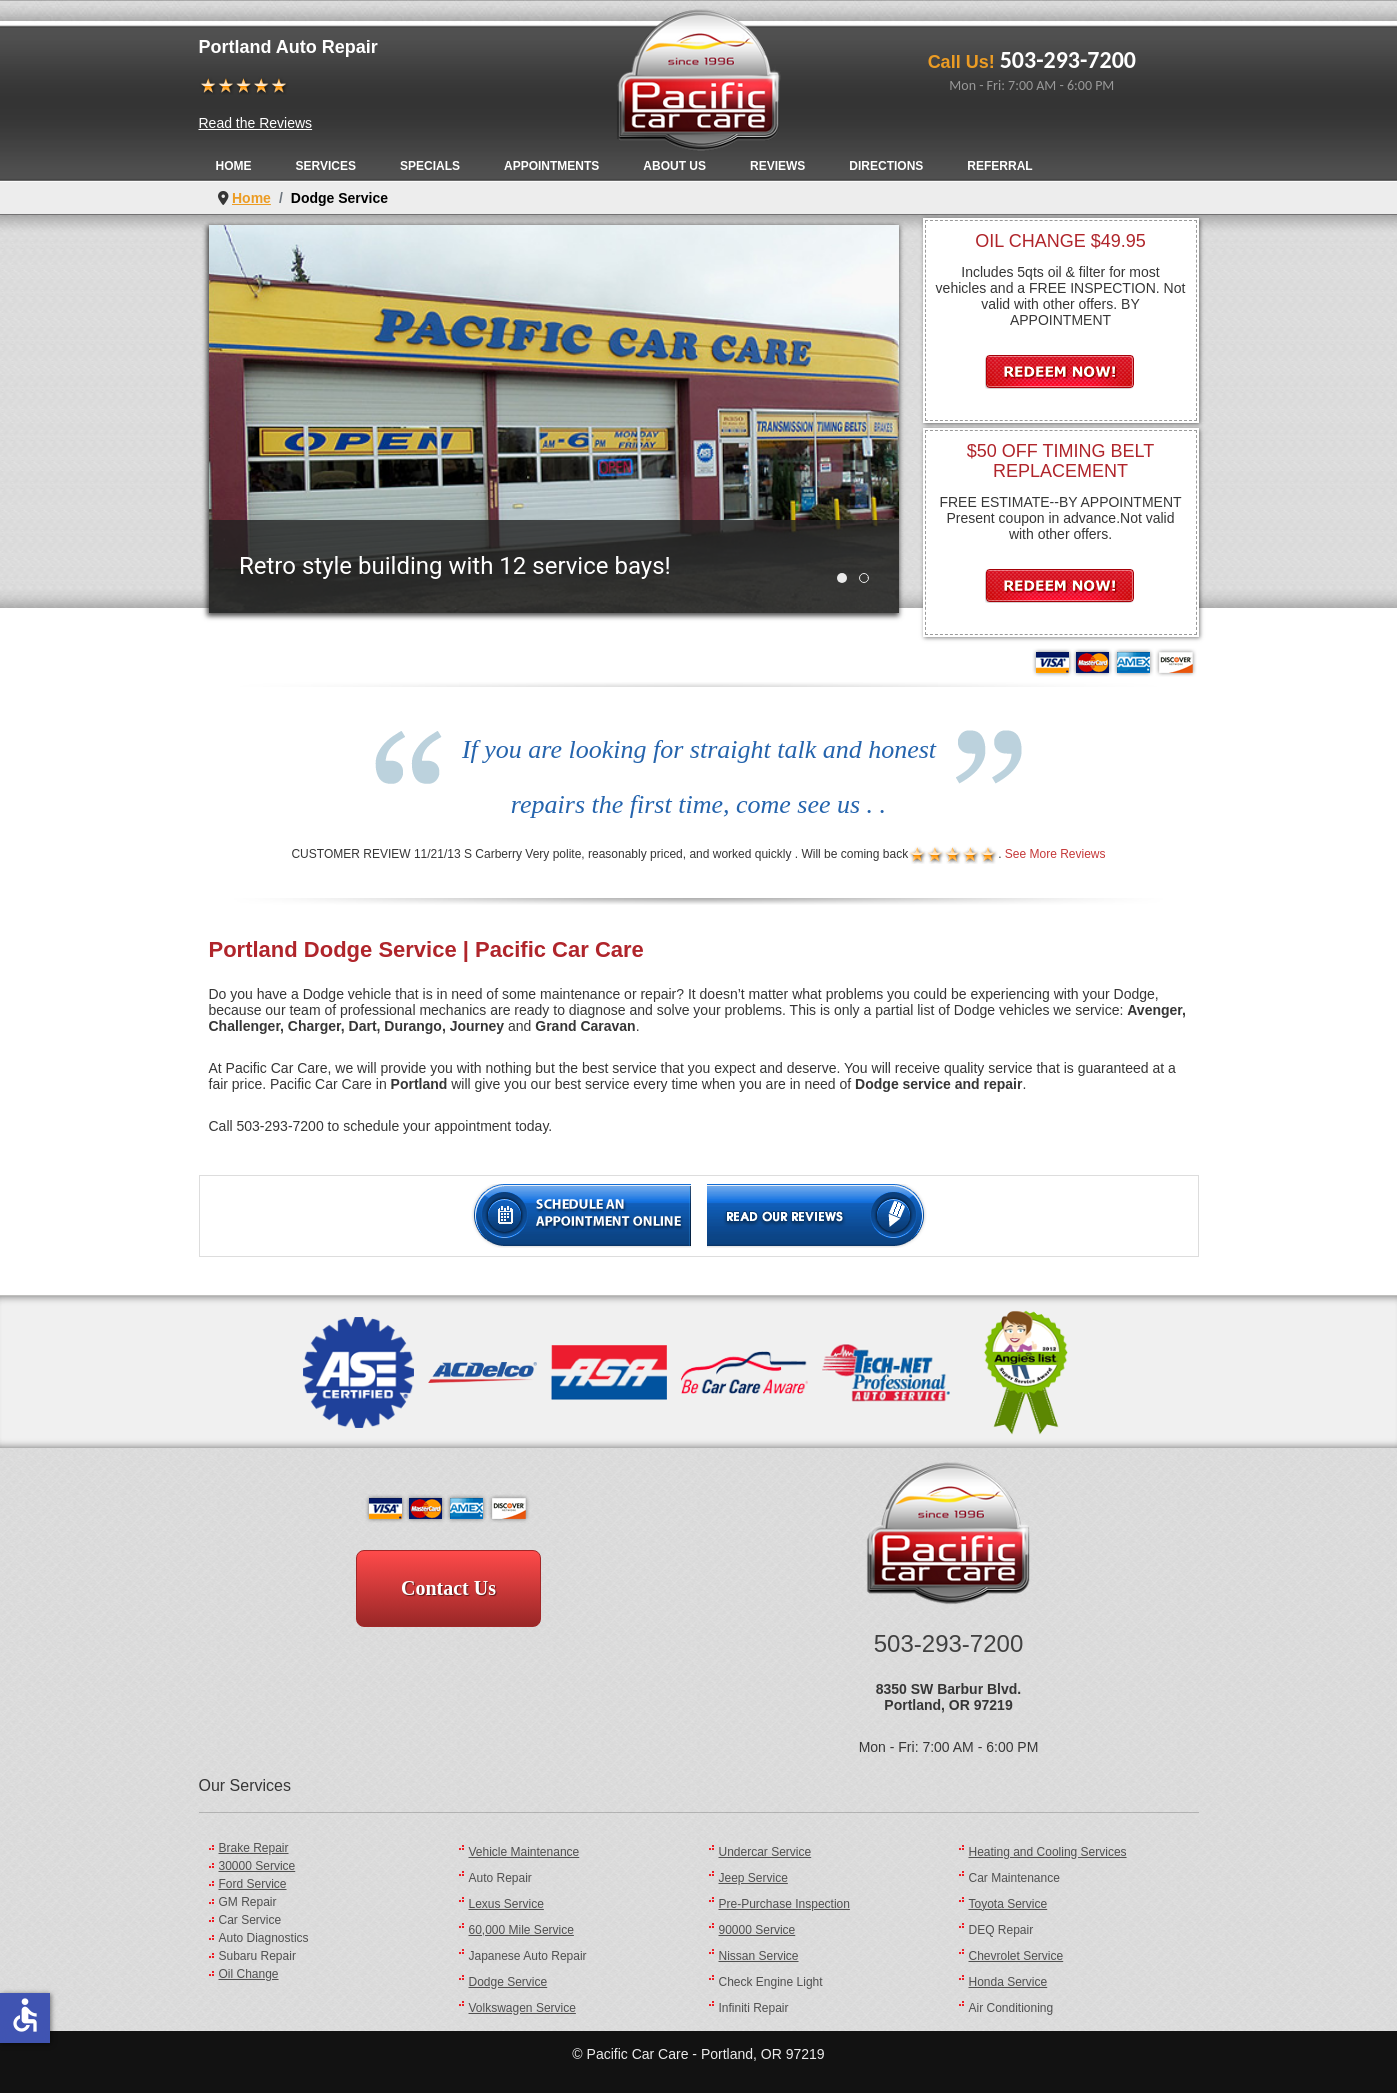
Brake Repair (254, 1848)
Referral (999, 166)
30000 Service (257, 1866)
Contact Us (448, 1588)
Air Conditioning (1011, 2008)
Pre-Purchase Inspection (784, 1904)
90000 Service (757, 1930)
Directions (886, 166)
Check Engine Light (771, 1982)
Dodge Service (508, 1982)
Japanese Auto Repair (528, 1956)
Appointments (551, 166)
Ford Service (253, 1884)
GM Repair (248, 1902)
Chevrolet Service (1016, 1956)
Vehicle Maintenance (524, 1852)
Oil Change (249, 1974)
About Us (674, 166)
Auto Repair (500, 1878)
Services (326, 166)
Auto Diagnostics (264, 1938)
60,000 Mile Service (521, 1930)
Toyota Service (1008, 1904)
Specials (430, 166)
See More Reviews (1055, 854)
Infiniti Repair (754, 2008)
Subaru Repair (257, 1956)
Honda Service (1008, 1982)
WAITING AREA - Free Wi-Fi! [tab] (868, 578)
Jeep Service (753, 1878)
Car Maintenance (1014, 1878)
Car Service (250, 1920)
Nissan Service (759, 1956)
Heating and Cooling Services (1048, 1852)
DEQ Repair (1001, 1930)
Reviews (777, 166)
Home (234, 166)
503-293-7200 (1068, 59)
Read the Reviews (256, 123)
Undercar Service (765, 1852)
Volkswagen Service (522, 2008)
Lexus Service (506, 1904)
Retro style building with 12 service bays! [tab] (846, 578)
